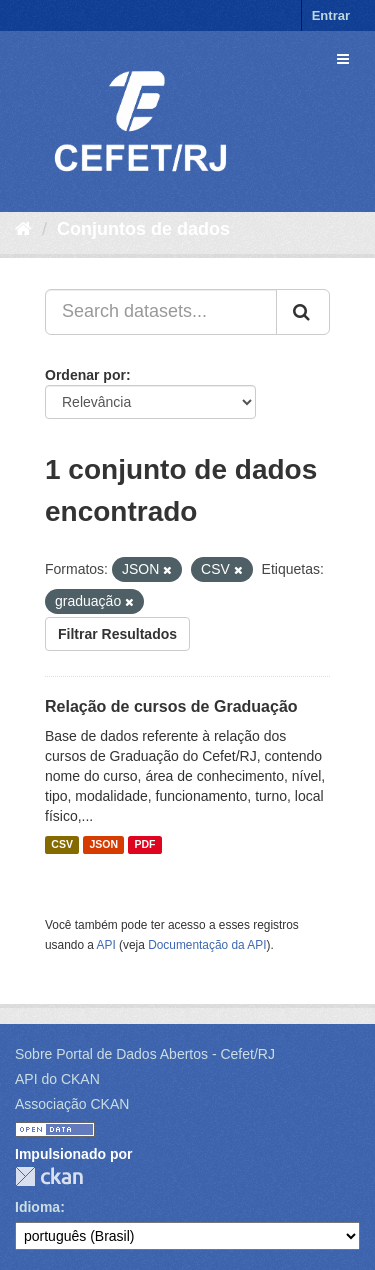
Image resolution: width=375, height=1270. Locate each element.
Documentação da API (207, 945)
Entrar (331, 15)
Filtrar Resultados (117, 634)
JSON (103, 845)
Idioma (37, 1207)
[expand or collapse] (343, 59)
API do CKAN (57, 1079)
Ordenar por (85, 375)
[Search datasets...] (161, 312)
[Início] (23, 229)
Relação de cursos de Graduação (171, 706)
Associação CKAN (72, 1104)
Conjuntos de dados (143, 229)
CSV (62, 845)
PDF (144, 845)
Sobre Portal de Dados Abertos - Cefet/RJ (145, 1054)
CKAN (49, 1176)
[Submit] (303, 312)
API (106, 945)
